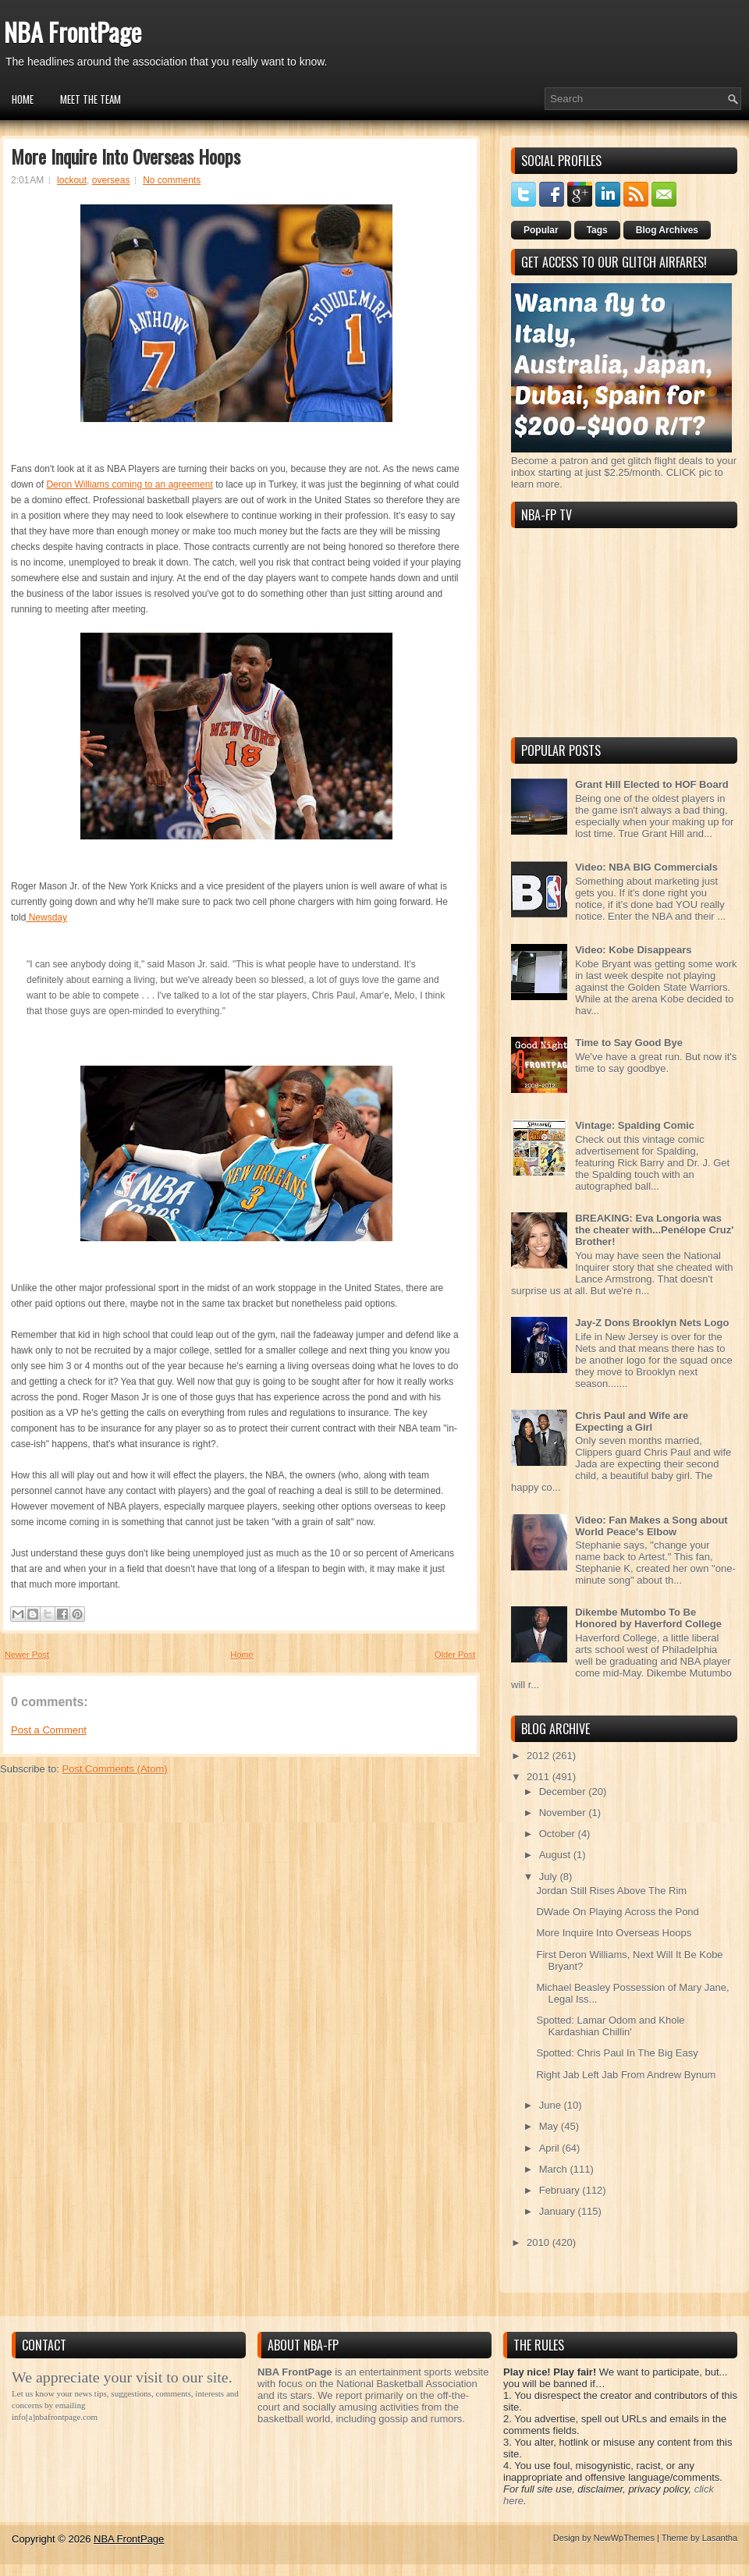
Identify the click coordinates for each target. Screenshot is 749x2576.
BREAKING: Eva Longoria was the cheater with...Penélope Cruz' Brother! (654, 1229)
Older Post (455, 1654)
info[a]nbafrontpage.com (55, 2417)
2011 (539, 1777)
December (564, 1791)
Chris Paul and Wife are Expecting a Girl (631, 1421)
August (556, 1855)
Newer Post (27, 1654)
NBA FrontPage (72, 31)
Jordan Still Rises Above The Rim (611, 1891)
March (554, 2169)
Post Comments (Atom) (115, 1769)
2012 (539, 1756)
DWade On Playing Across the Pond (617, 1912)
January (558, 2211)
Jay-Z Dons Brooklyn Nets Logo (652, 1323)
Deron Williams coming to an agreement (129, 484)
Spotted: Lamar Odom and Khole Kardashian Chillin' (610, 2026)
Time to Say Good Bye (629, 1042)
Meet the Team (90, 99)
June (551, 2105)
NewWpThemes (624, 2537)
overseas (111, 180)
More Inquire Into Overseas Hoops (125, 156)
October (558, 1834)
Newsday (46, 917)
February (561, 2190)
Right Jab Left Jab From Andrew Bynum (625, 2075)
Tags (597, 230)
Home (23, 99)
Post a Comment (49, 1730)
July (549, 1876)
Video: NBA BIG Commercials (646, 867)
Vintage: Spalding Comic (634, 1125)
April (551, 2148)
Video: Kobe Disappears (633, 950)
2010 (539, 2242)
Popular (541, 230)
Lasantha (719, 2537)
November (564, 1812)
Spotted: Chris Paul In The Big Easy (617, 2053)
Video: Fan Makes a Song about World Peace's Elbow (651, 1526)
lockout (72, 180)
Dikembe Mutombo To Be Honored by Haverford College (648, 1618)
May (550, 2126)
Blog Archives (667, 230)
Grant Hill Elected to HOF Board (651, 784)
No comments (172, 180)
